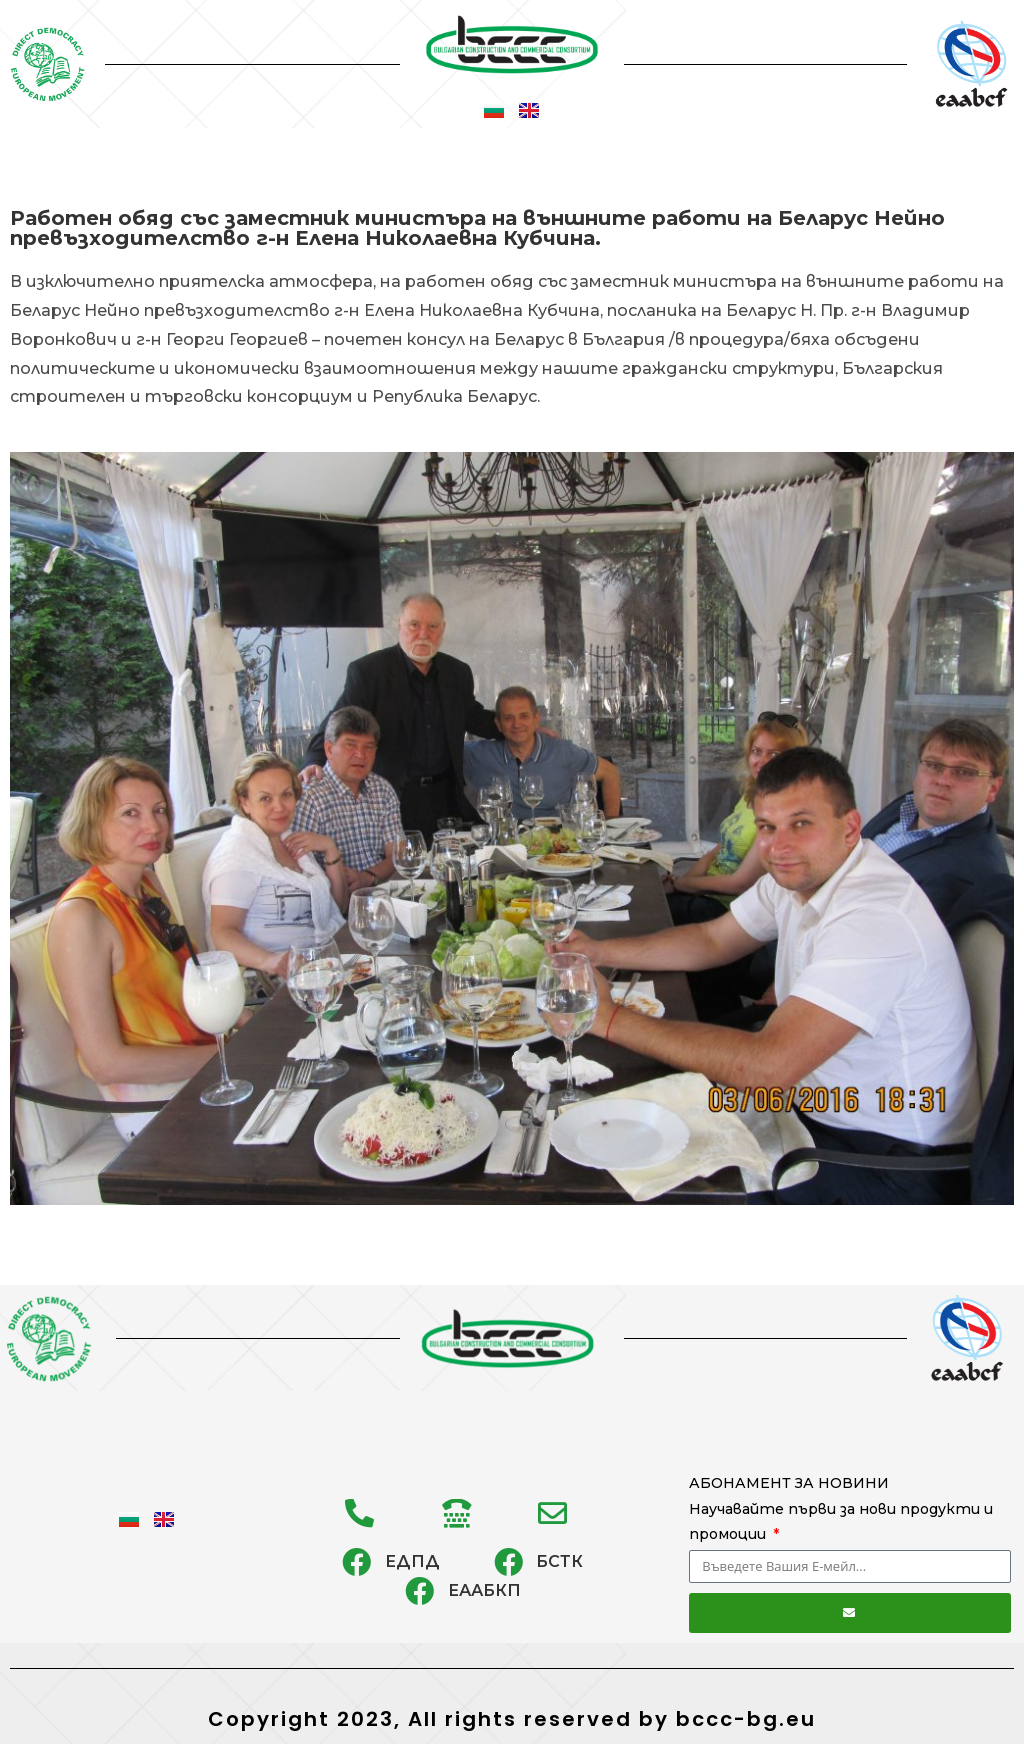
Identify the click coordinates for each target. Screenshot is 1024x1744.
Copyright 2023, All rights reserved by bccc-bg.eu (512, 1719)
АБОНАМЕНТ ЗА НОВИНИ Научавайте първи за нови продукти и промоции (841, 1508)
